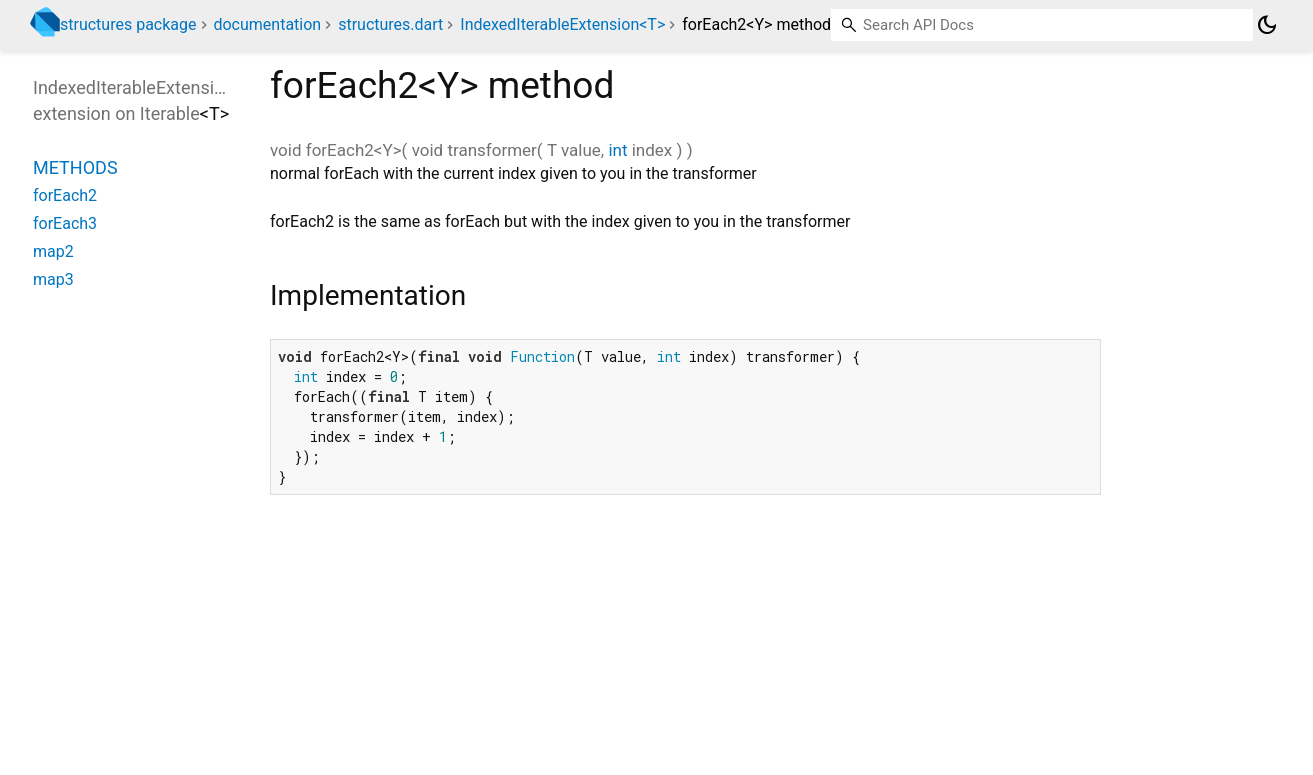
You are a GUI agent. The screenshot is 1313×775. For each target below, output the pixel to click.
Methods (75, 167)
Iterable (170, 113)
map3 (53, 279)
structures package (128, 24)
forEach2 (65, 195)
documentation (267, 24)
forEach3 (65, 223)
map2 (53, 251)
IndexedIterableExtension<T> (562, 24)
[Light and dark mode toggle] (1267, 25)
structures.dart (390, 24)
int (617, 150)
